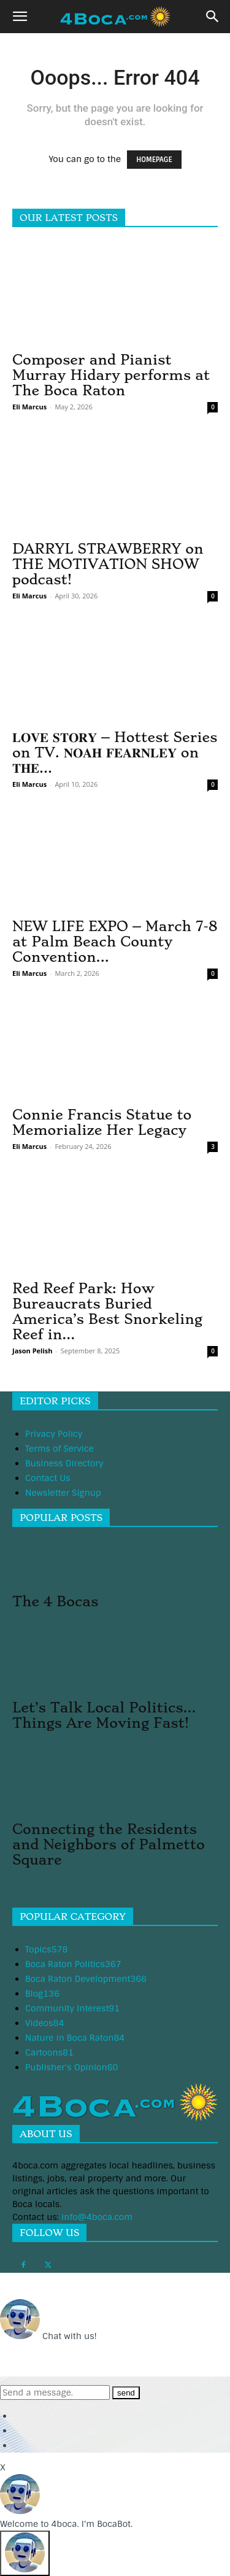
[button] (19, 16)
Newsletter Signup (63, 1492)
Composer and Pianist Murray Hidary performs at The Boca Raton (111, 375)
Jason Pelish (32, 1350)
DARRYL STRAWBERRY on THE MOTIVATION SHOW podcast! (108, 564)
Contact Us (47, 1477)
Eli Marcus (29, 406)
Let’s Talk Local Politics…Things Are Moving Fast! (104, 1715)
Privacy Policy (53, 1433)
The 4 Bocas (55, 1601)
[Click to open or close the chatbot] (25, 2553)
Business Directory (64, 1463)
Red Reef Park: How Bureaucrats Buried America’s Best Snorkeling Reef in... (107, 1311)
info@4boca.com (96, 2216)
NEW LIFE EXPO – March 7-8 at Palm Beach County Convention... (114, 941)
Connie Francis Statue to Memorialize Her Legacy (101, 1122)
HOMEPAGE (154, 159)
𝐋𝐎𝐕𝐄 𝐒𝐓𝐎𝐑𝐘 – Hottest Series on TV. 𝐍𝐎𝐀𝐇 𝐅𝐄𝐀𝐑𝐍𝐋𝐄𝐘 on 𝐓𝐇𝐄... (114, 752)
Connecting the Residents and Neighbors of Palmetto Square (108, 1844)
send (126, 2392)
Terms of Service (59, 1448)
